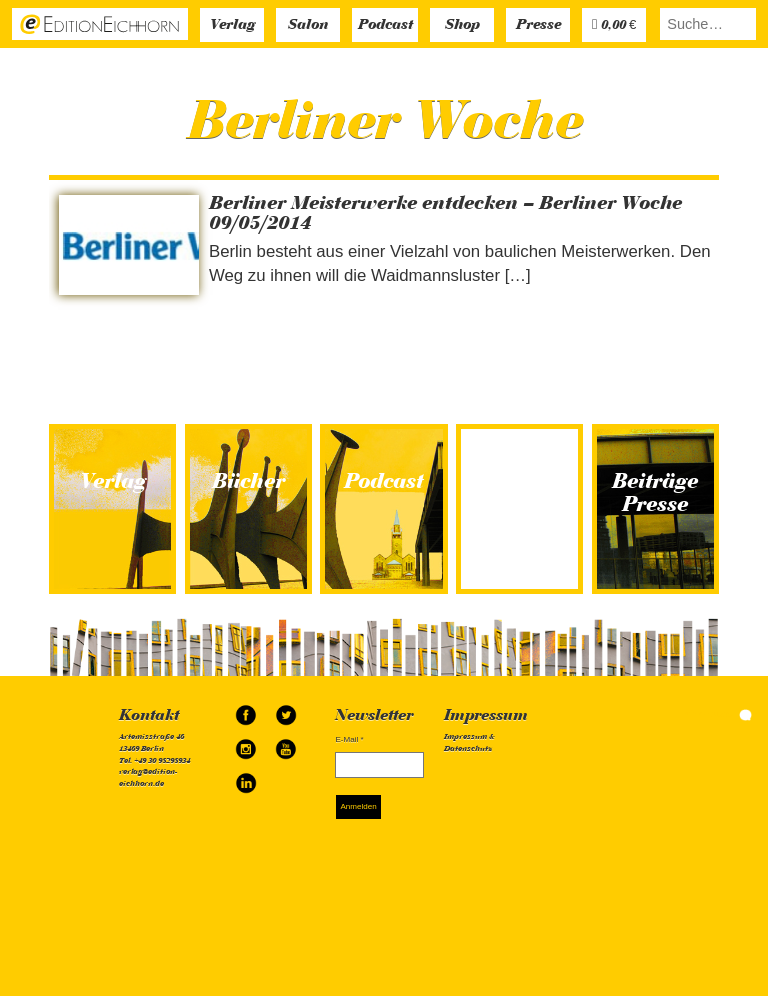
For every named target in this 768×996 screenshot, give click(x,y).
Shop (462, 25)
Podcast (385, 25)
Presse (538, 25)
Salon (308, 25)
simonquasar (718, 714)
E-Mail (349, 739)
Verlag (232, 25)
